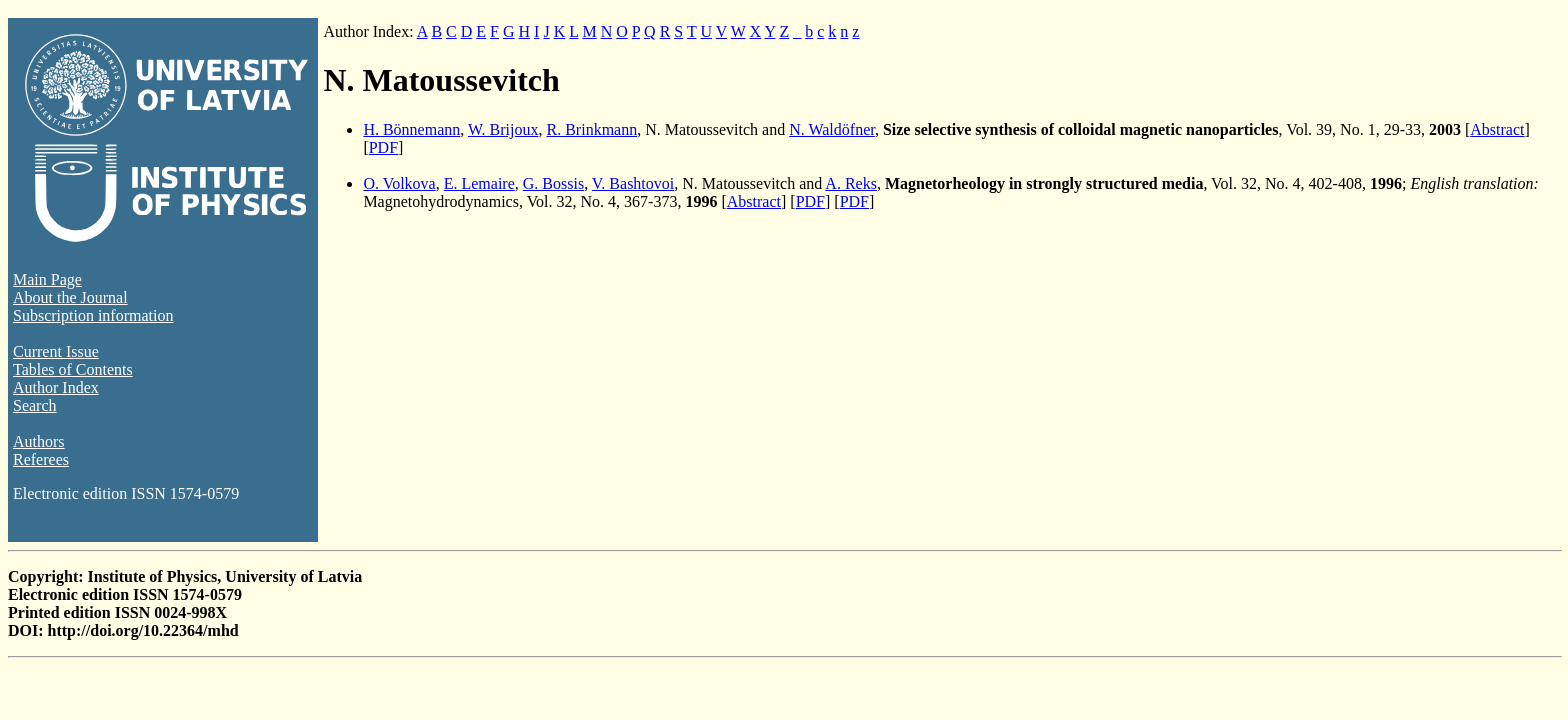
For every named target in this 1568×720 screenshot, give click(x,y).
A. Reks (851, 183)
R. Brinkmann (592, 129)
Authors (39, 441)
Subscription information (93, 315)
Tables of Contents (73, 369)
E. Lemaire (479, 183)
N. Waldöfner (832, 129)
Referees (41, 459)
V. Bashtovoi (633, 183)
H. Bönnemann (411, 129)
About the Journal (70, 297)
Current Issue (56, 351)
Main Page (47, 279)
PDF (383, 147)
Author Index (56, 387)
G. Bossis (553, 183)
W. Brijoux (503, 129)
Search (35, 405)
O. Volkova (399, 183)
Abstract (1497, 129)
